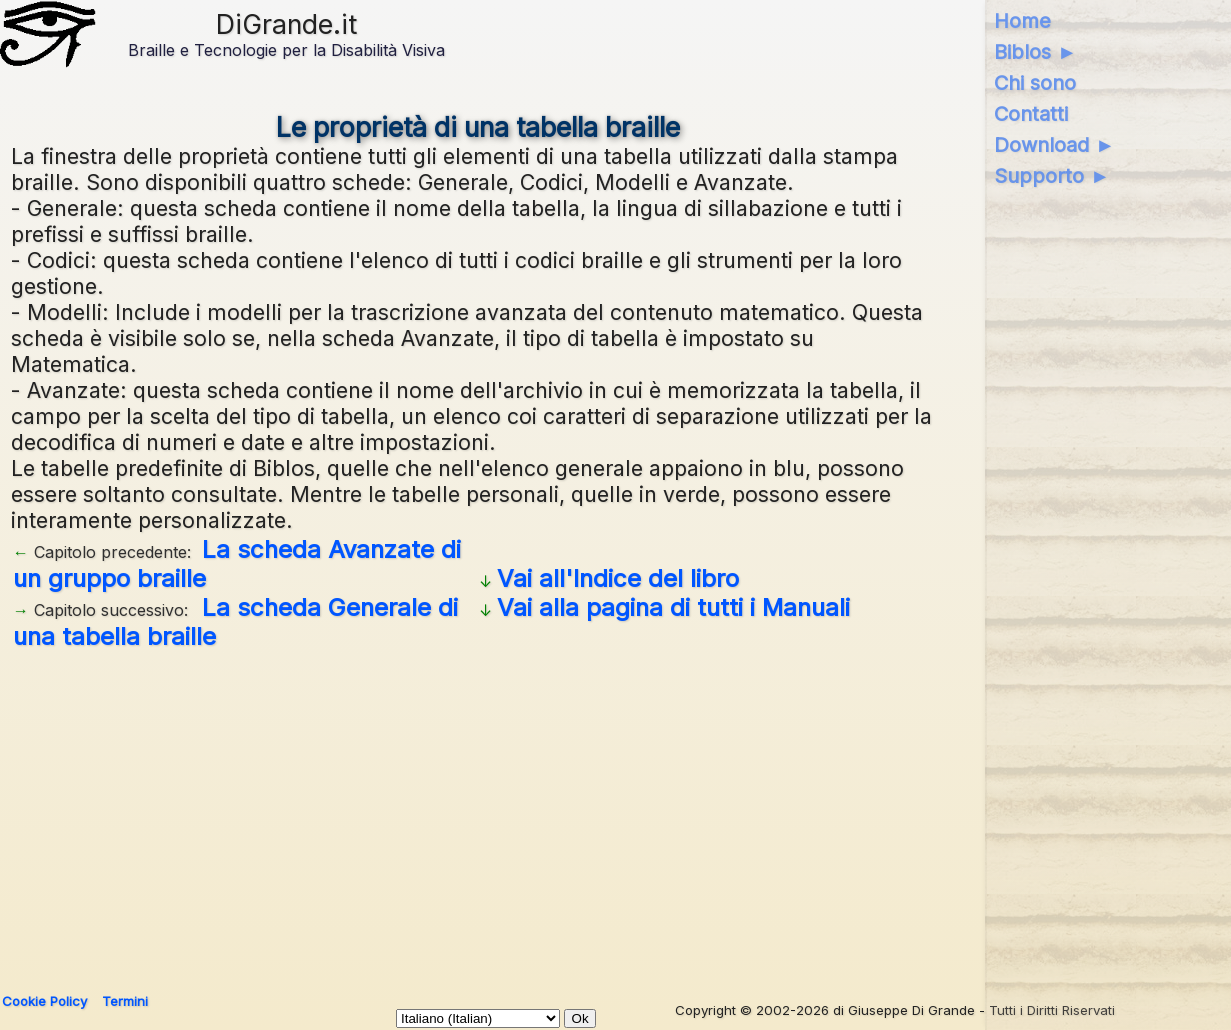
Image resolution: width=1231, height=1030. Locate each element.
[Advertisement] (478, 814)
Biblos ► (1035, 52)
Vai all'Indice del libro (618, 578)
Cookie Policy (44, 1001)
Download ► (1054, 145)
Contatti (1031, 114)
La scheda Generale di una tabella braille (235, 622)
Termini (125, 1001)
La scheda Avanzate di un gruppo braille (237, 564)
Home (1022, 21)
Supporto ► (1052, 176)
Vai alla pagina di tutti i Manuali (673, 607)
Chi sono (1035, 83)
